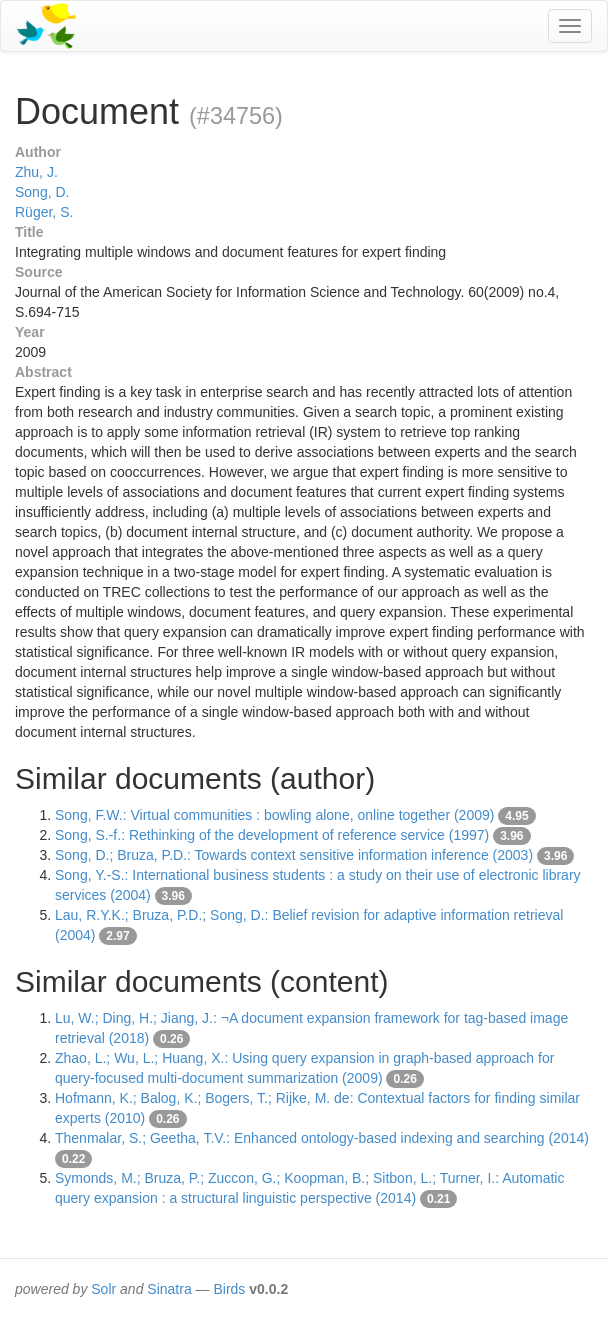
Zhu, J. (36, 172)
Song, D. (42, 192)
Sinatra (169, 1289)
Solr (103, 1289)
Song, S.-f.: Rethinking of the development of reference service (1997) (272, 835)
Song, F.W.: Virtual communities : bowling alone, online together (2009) (274, 815)
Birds (229, 1289)
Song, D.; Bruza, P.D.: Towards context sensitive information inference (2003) (294, 855)
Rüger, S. (44, 212)
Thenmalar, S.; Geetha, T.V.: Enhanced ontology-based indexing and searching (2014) (322, 1138)
